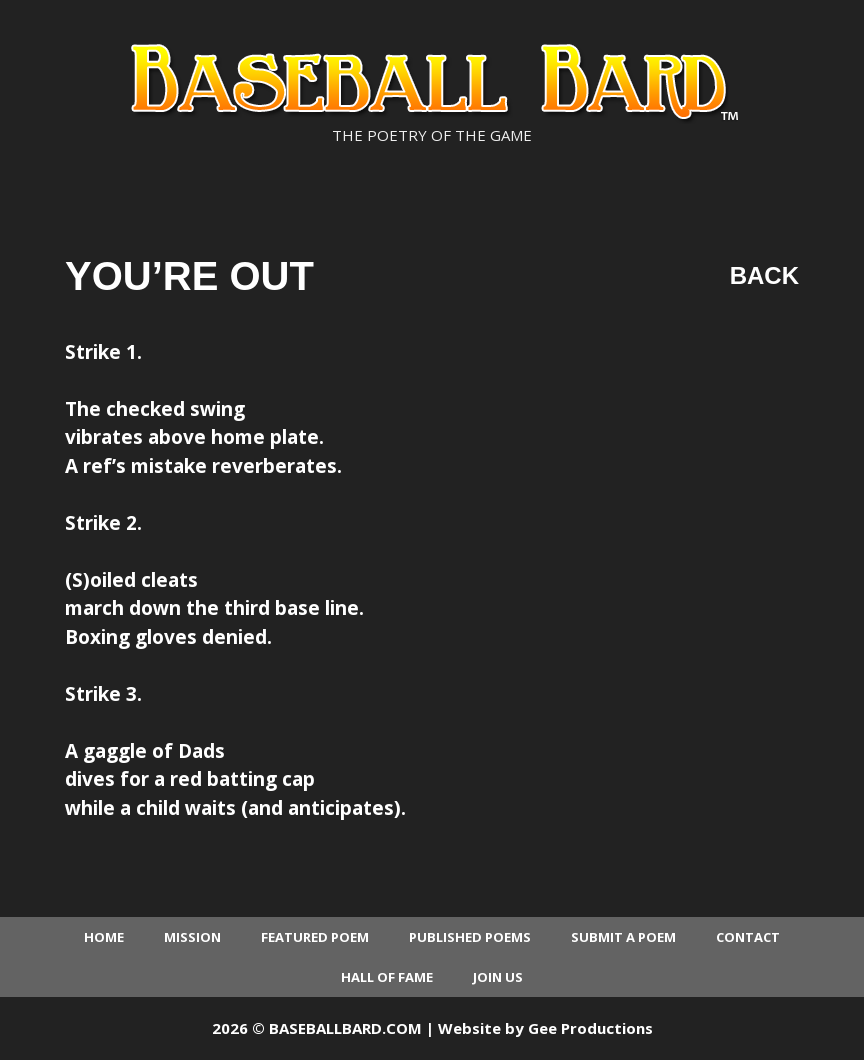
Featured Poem (315, 937)
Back (764, 275)
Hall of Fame (387, 977)
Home (104, 937)
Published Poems (470, 937)
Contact (748, 937)
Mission (192, 937)
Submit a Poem (623, 937)
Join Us (498, 977)
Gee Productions (590, 1028)
